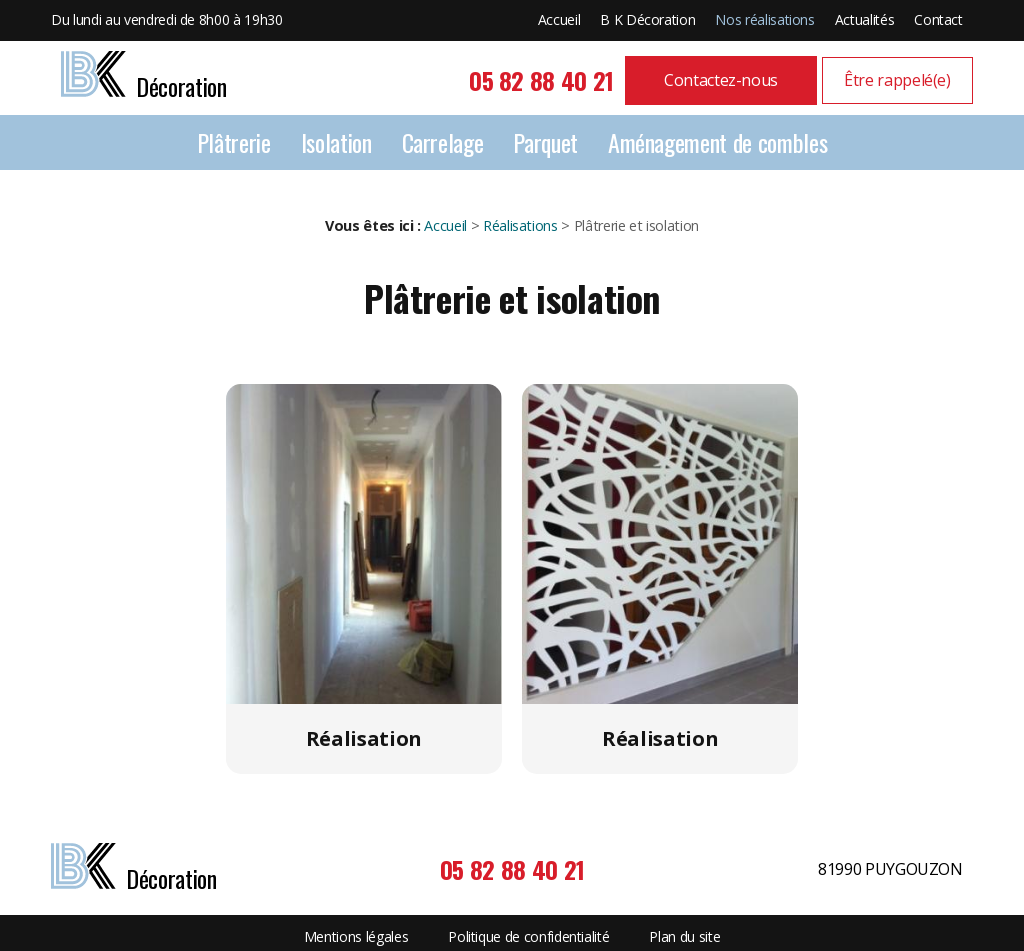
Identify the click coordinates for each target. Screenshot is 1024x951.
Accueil (559, 19)
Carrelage (443, 142)
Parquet (545, 142)
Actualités (864, 19)
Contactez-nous (721, 80)
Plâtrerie (234, 142)
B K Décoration (647, 19)
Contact (938, 19)
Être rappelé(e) (897, 80)
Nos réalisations (764, 19)
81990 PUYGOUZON (890, 869)
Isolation (336, 142)
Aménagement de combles (717, 142)
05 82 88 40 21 (541, 80)
